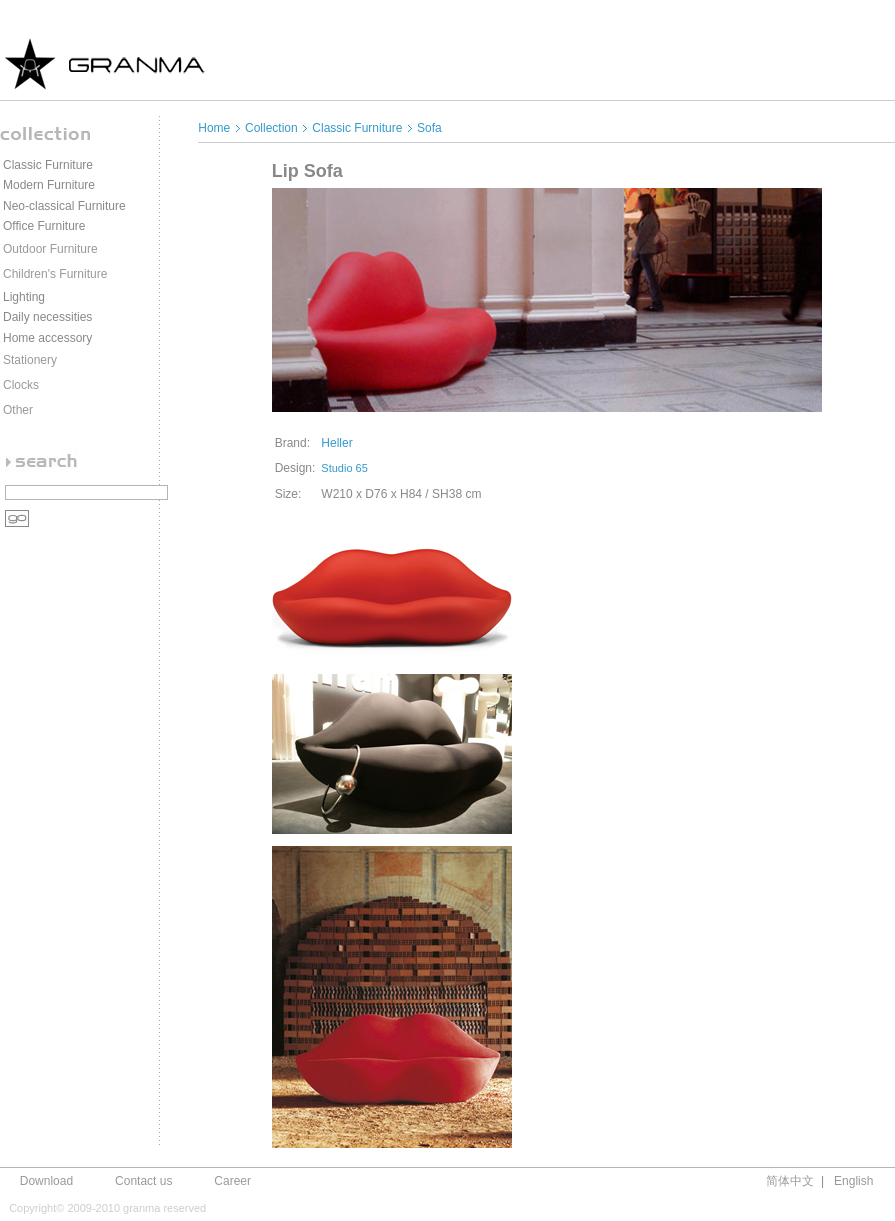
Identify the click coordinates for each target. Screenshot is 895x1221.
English (853, 1181)
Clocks (21, 385)
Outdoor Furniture (50, 249)
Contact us (143, 1181)
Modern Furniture (49, 185)
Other (18, 410)
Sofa (429, 128)
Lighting (24, 297)
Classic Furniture (48, 165)
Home (215, 128)
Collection (271, 128)
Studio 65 (344, 468)
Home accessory (47, 338)
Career (232, 1181)
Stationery (30, 360)
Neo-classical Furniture (64, 206)
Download (46, 1181)
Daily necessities (47, 317)
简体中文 (790, 1181)
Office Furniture (44, 226)
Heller (336, 443)
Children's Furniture (55, 274)
